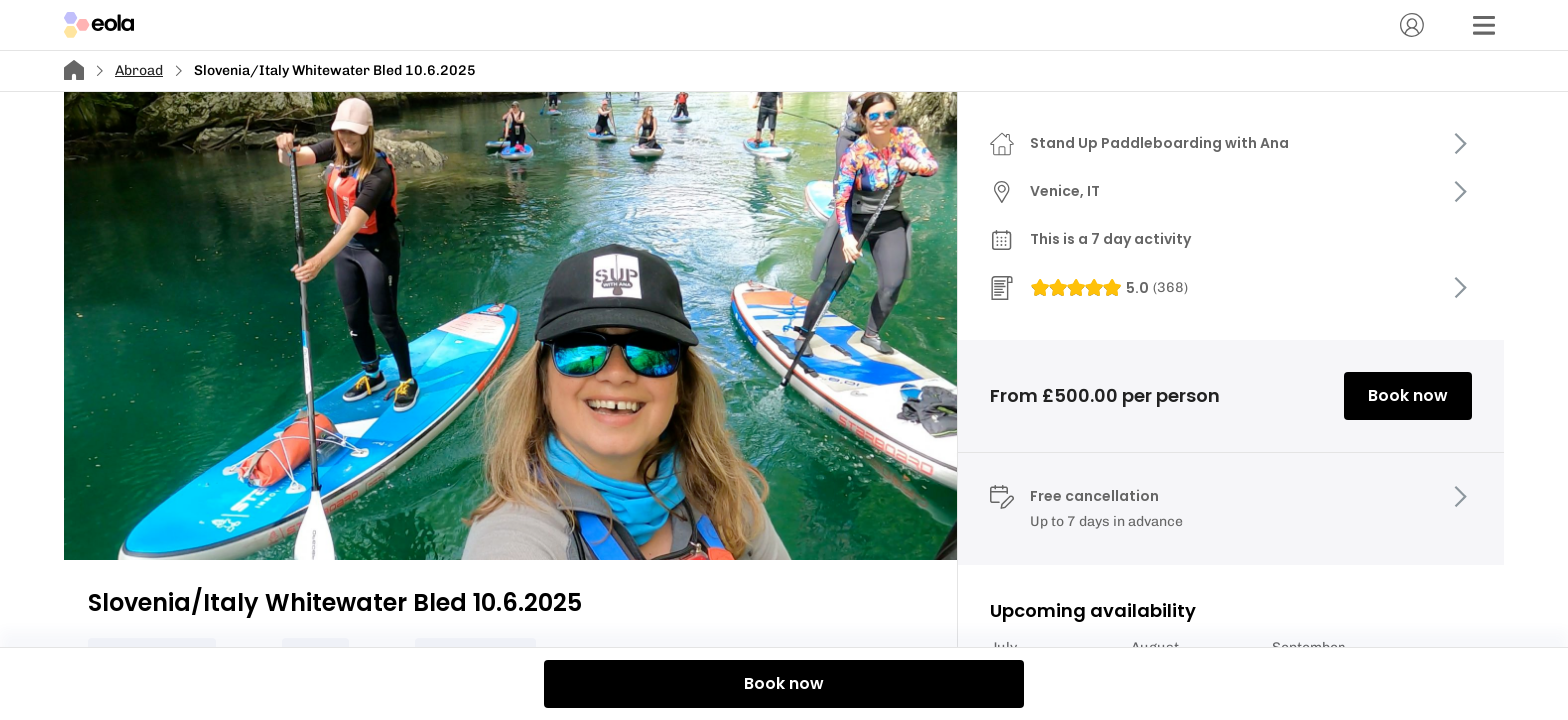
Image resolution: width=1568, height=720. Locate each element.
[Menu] (1484, 25)
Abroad (139, 70)
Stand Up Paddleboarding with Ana (1159, 143)
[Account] (1412, 25)
